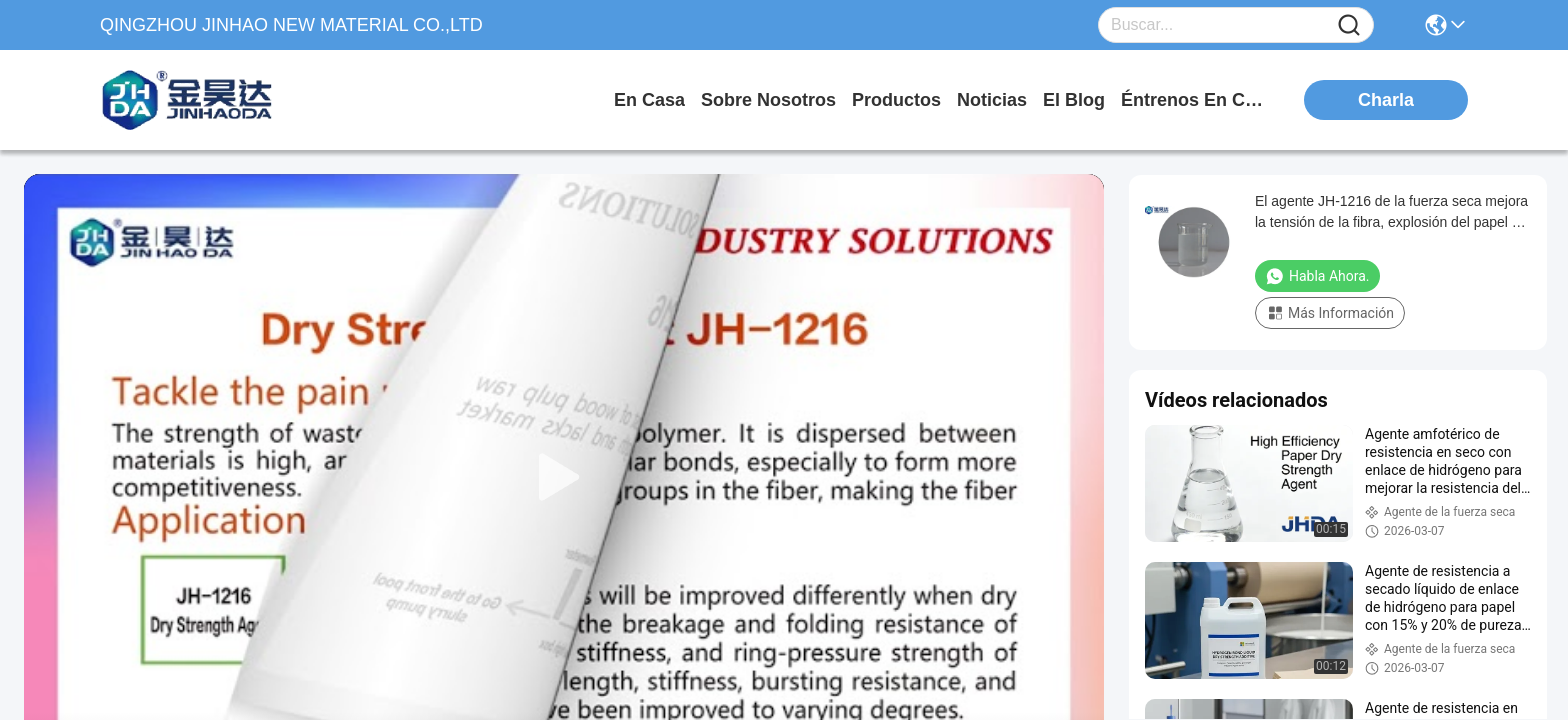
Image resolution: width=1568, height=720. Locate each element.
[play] (564, 478)
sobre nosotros (768, 100)
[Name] (1349, 25)
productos (896, 100)
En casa (649, 100)
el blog (1074, 100)
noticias (992, 100)
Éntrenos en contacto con (1196, 100)
